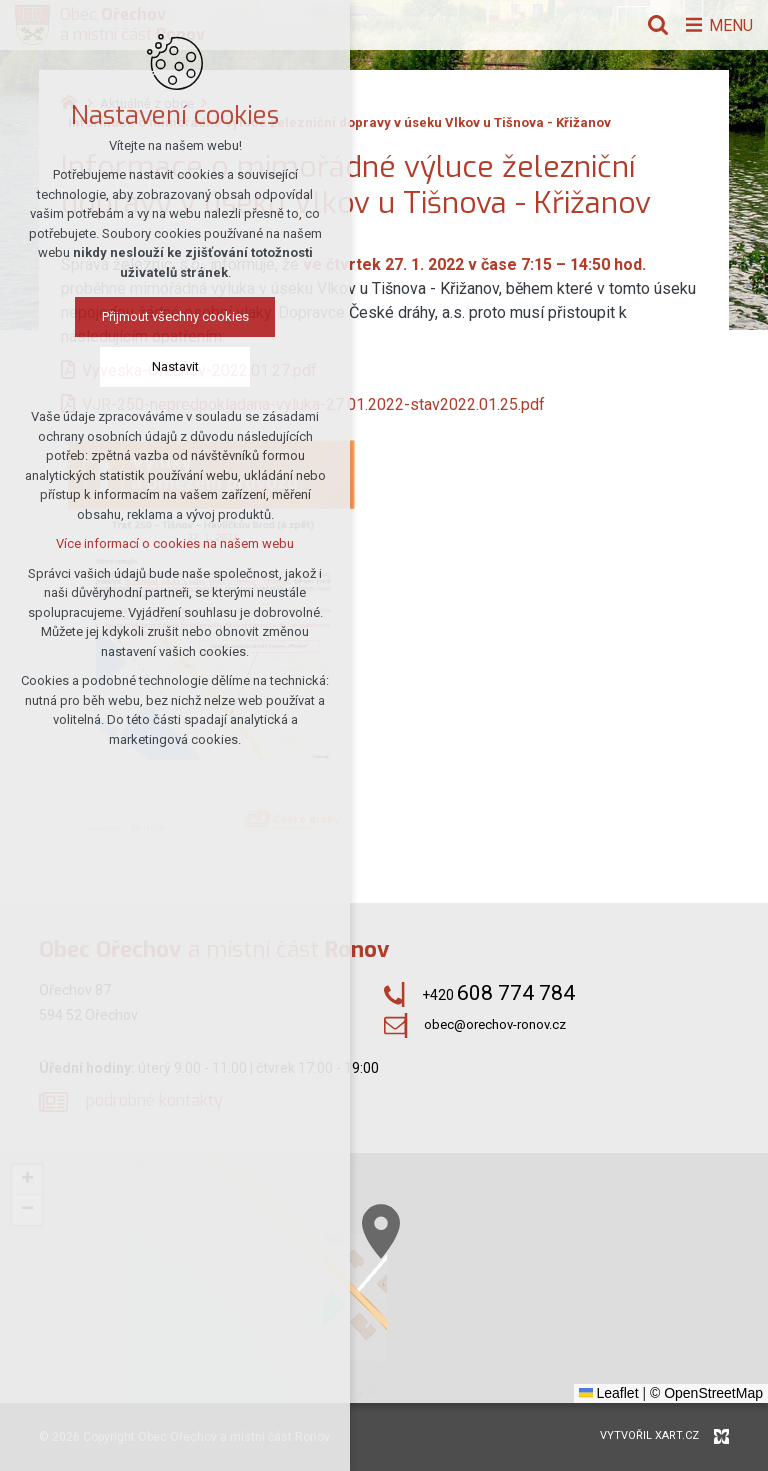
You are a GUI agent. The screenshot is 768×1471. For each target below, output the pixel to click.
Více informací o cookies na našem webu (175, 544)
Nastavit (175, 367)
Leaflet (609, 1393)
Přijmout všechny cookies (175, 317)
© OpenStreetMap (706, 1393)
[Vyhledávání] (653, 25)
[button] (27, 1180)
